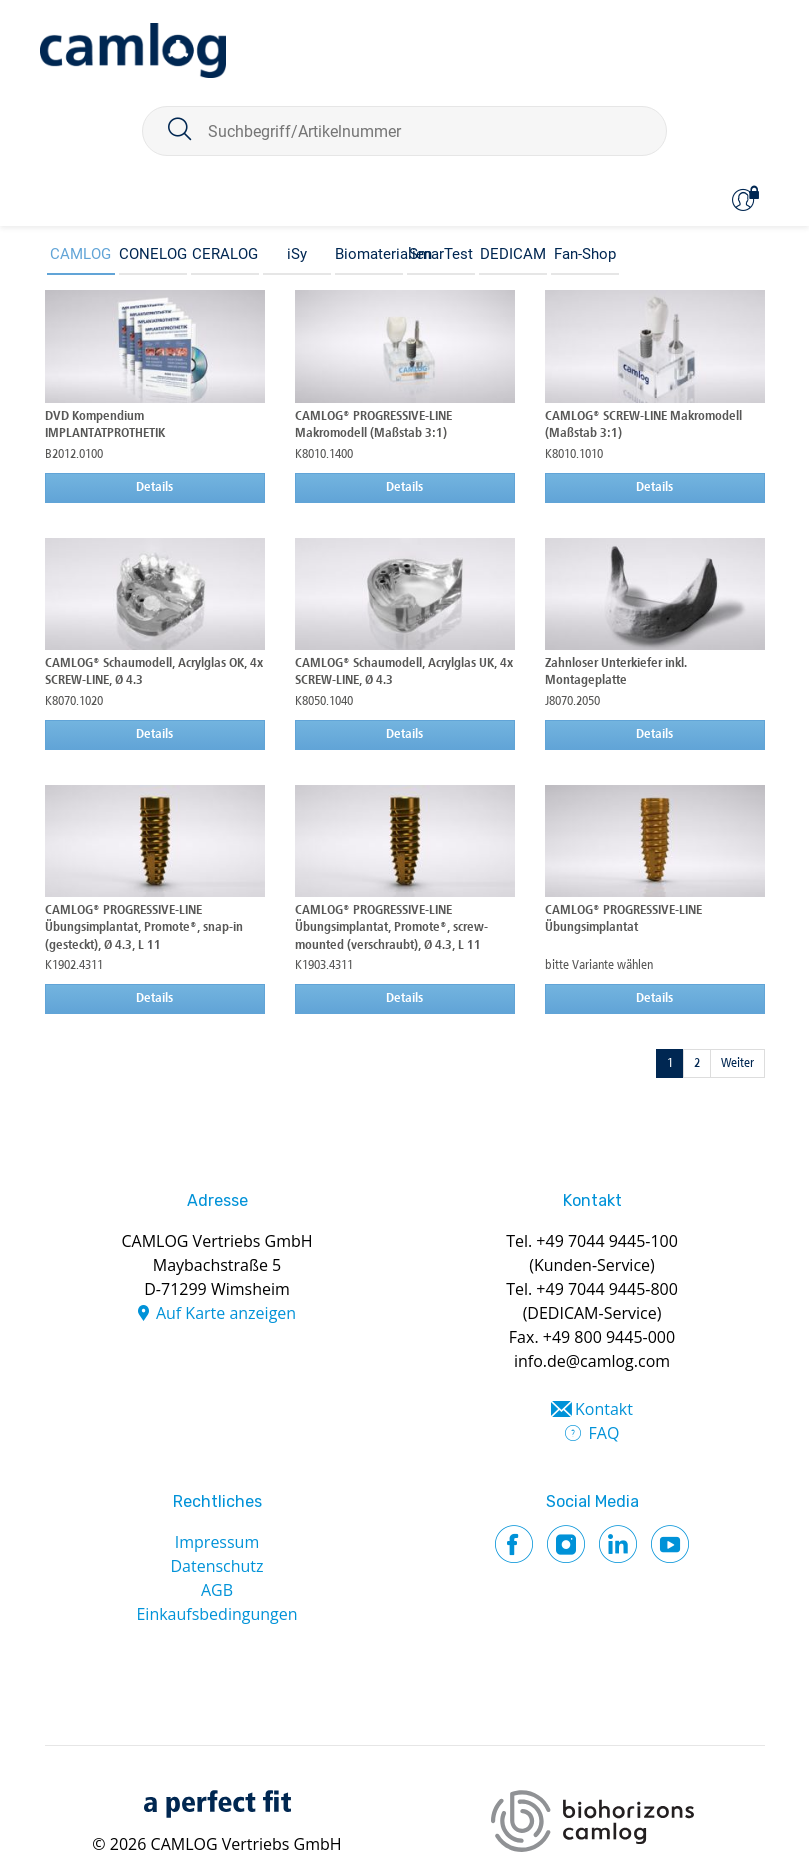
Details (154, 487)
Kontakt (604, 1409)
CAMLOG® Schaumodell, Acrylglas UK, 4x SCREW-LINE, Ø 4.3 (404, 672)
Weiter (737, 1063)
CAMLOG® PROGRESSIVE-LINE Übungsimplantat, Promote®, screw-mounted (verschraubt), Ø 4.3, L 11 (391, 928)
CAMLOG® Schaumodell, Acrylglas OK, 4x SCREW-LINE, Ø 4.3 (154, 672)
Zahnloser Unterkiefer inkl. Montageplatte (616, 672)
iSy (297, 254)
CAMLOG (80, 254)
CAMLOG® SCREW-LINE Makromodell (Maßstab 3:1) (643, 425)
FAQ (604, 1433)
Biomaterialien (369, 254)
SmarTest (441, 254)
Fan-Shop (585, 254)
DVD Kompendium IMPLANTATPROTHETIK (105, 425)
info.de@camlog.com (592, 1361)
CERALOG (225, 254)
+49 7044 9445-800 (607, 1289)
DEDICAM (513, 254)
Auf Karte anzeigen (226, 1313)
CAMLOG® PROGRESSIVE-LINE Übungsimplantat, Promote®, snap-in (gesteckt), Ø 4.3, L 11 (144, 928)
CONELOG (153, 254)
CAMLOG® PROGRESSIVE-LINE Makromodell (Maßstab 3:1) (373, 425)
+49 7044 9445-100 (607, 1241)
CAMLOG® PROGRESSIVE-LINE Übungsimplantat (623, 919)
